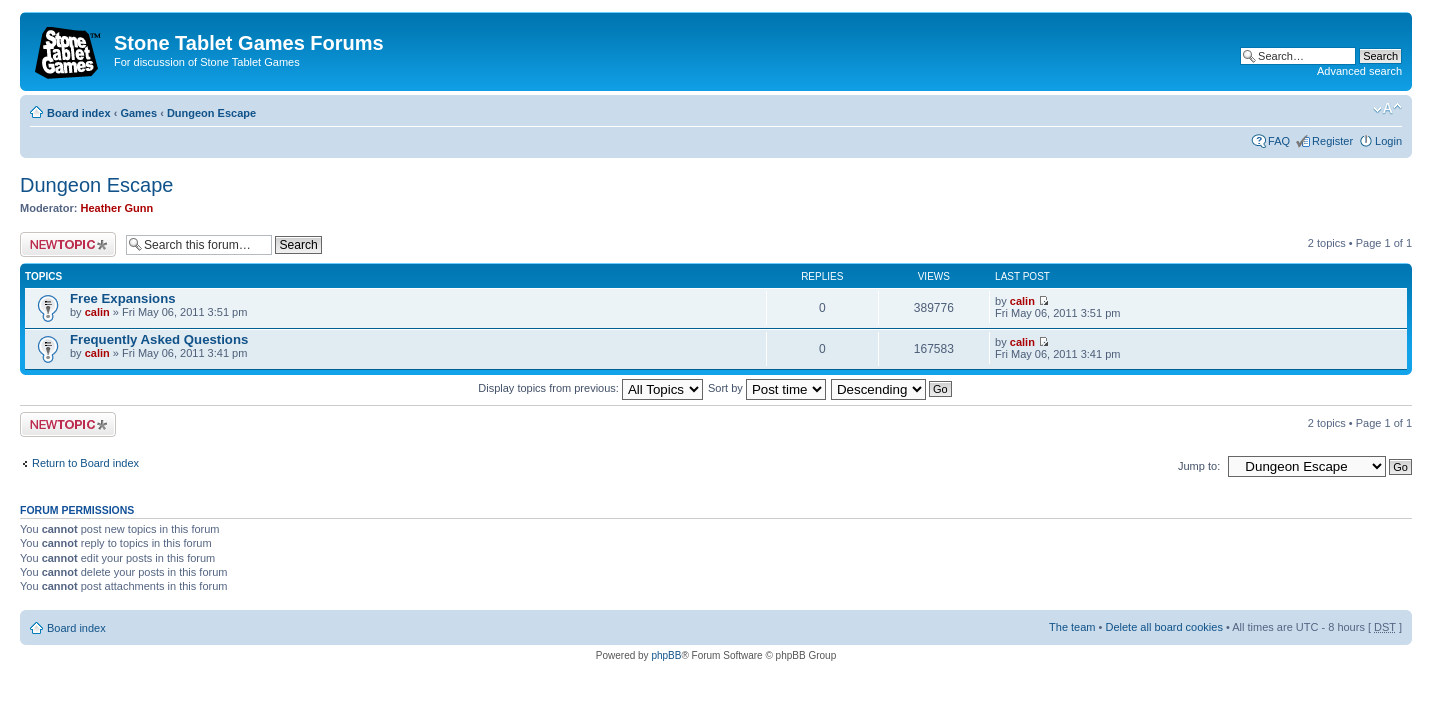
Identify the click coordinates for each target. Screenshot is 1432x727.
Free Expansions (123, 298)
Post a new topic (68, 244)
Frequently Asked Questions (159, 339)
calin (97, 312)
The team (1072, 627)
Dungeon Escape (211, 113)
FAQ (1279, 141)
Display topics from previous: (590, 388)
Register (1332, 141)
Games (138, 113)
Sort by (767, 388)
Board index (79, 113)
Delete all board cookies (1163, 627)
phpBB (666, 655)
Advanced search (1359, 71)
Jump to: (1199, 466)
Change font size (1387, 109)
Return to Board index (85, 463)
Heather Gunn (117, 208)
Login (1388, 141)
